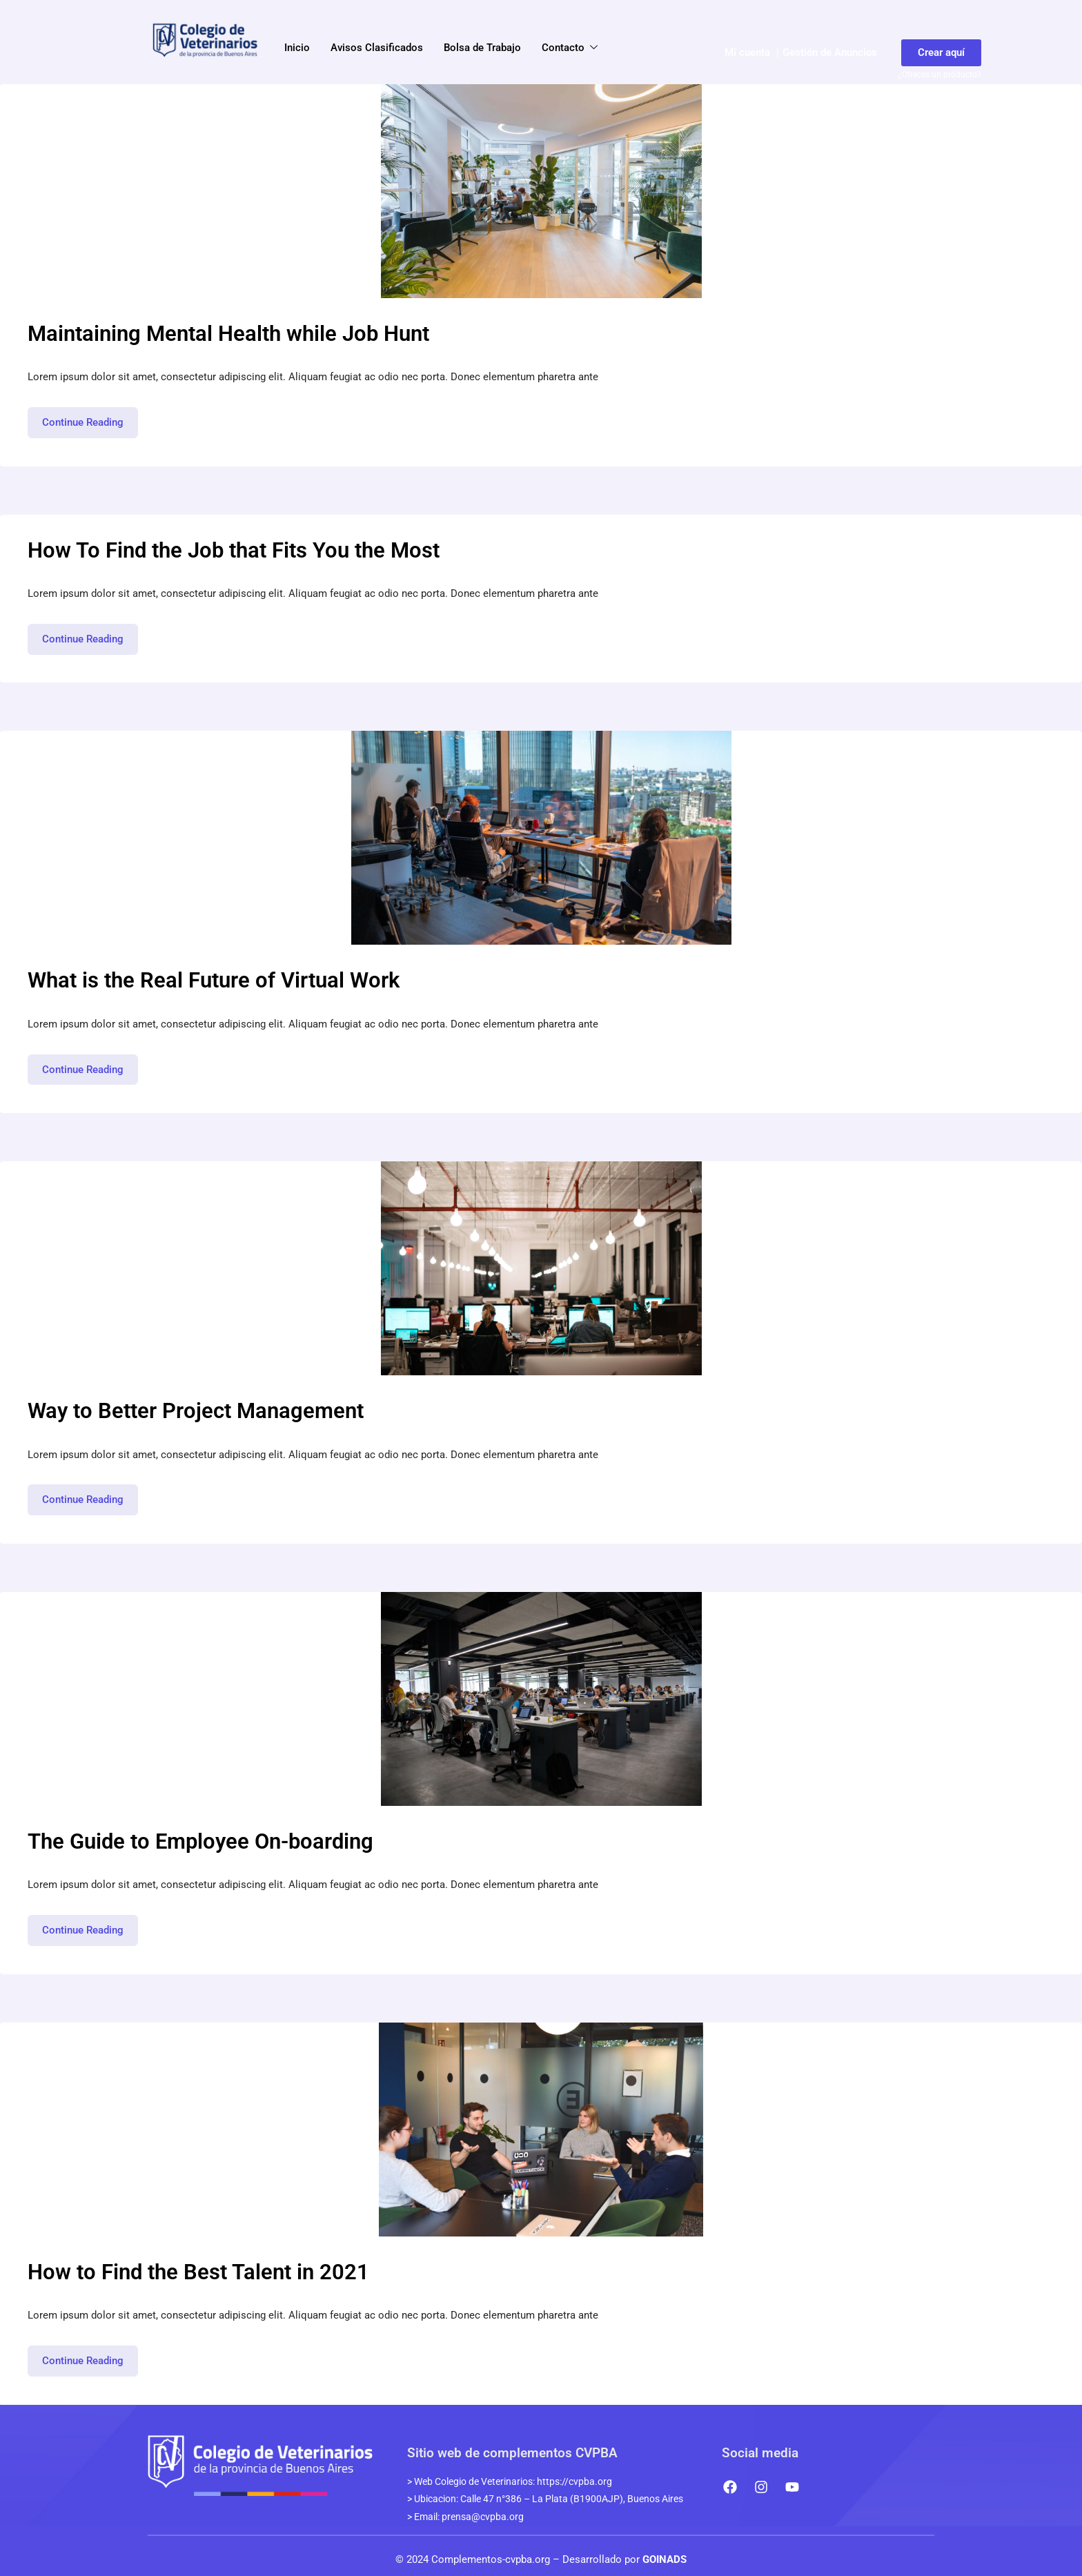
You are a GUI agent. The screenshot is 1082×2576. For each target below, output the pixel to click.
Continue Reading (90, 418)
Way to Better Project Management (196, 1411)
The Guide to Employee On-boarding (200, 1841)
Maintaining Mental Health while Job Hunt (228, 333)
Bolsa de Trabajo (482, 47)
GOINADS (664, 2559)
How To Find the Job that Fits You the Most (234, 550)
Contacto (570, 48)
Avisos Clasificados (377, 47)
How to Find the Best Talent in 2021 (198, 2272)
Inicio (297, 47)
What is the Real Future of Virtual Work (214, 980)
